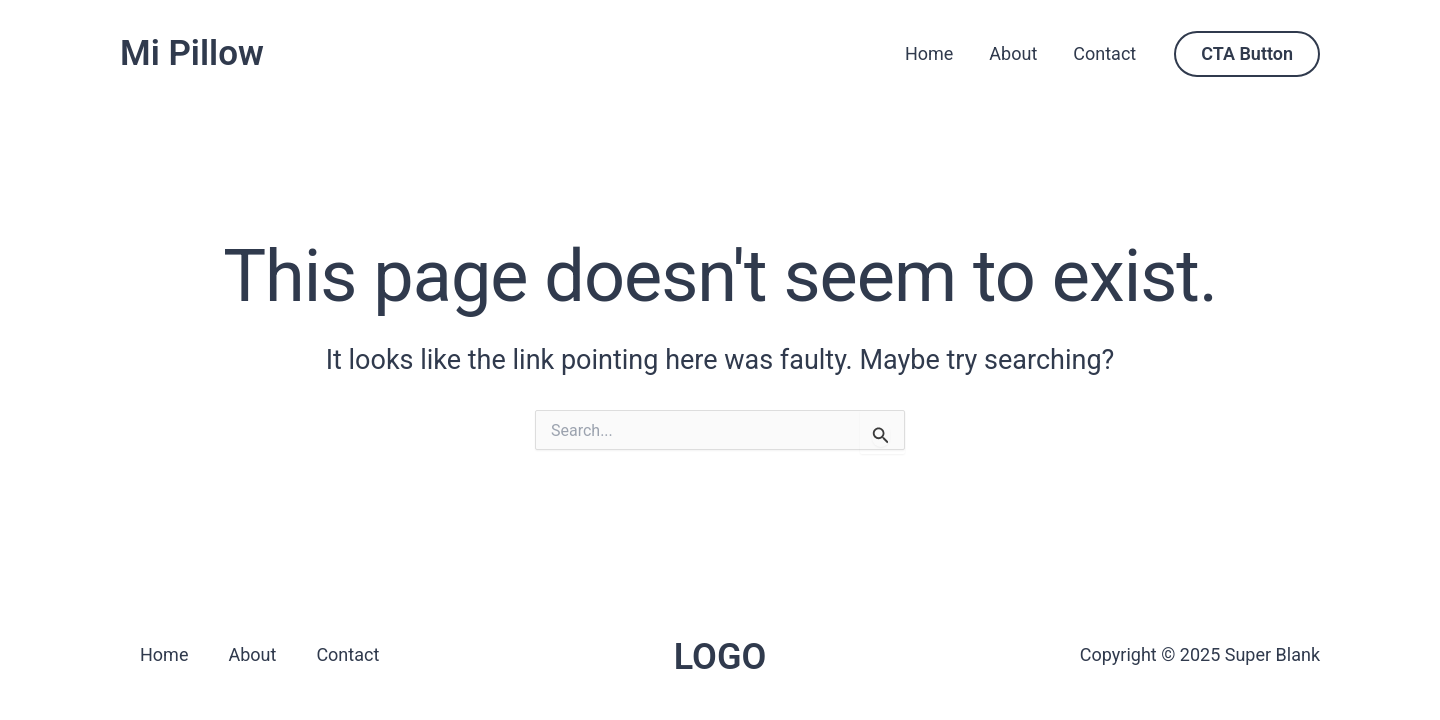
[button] (1247, 54)
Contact (1104, 53)
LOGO (720, 657)
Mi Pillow (192, 53)
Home (929, 53)
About (1013, 53)
